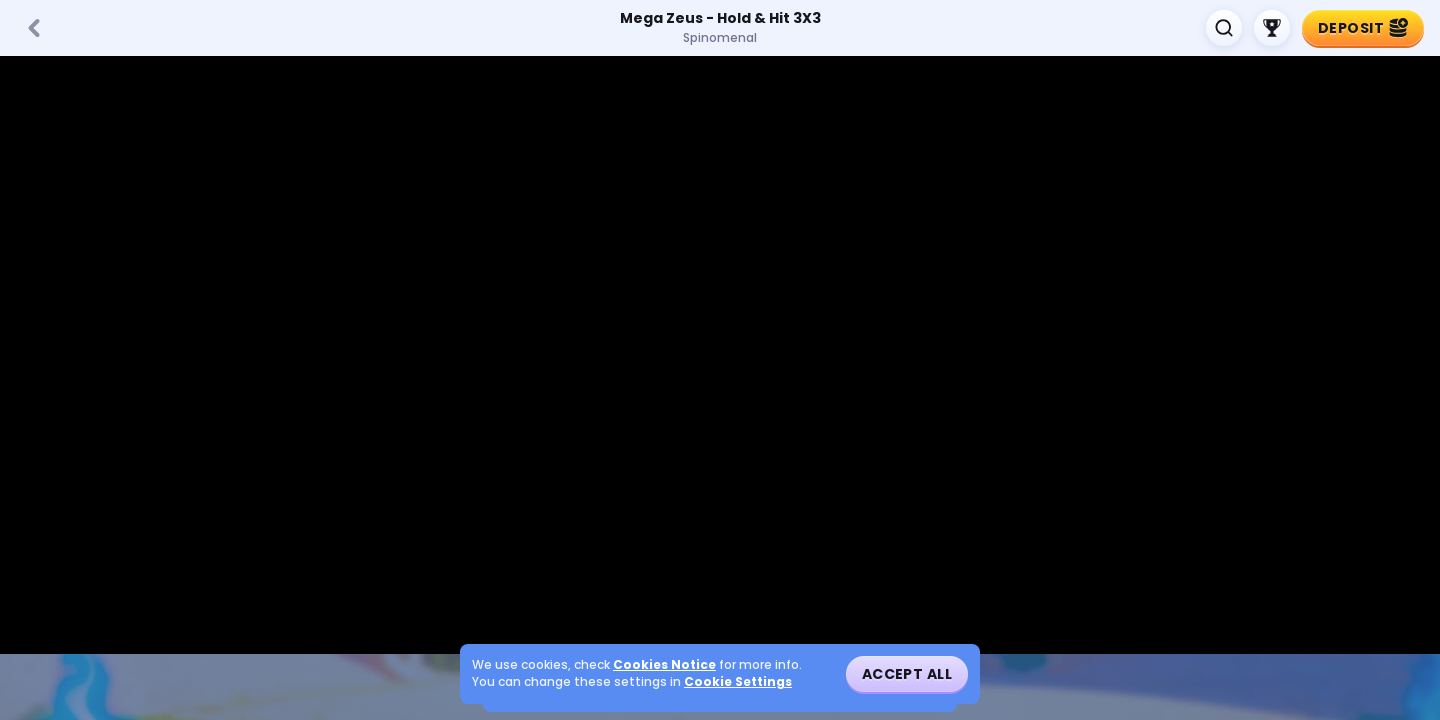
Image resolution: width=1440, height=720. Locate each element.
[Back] (34, 28)
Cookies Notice (664, 665)
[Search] (1224, 28)
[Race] (1272, 28)
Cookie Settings (738, 682)
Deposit (1363, 28)
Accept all (907, 674)
